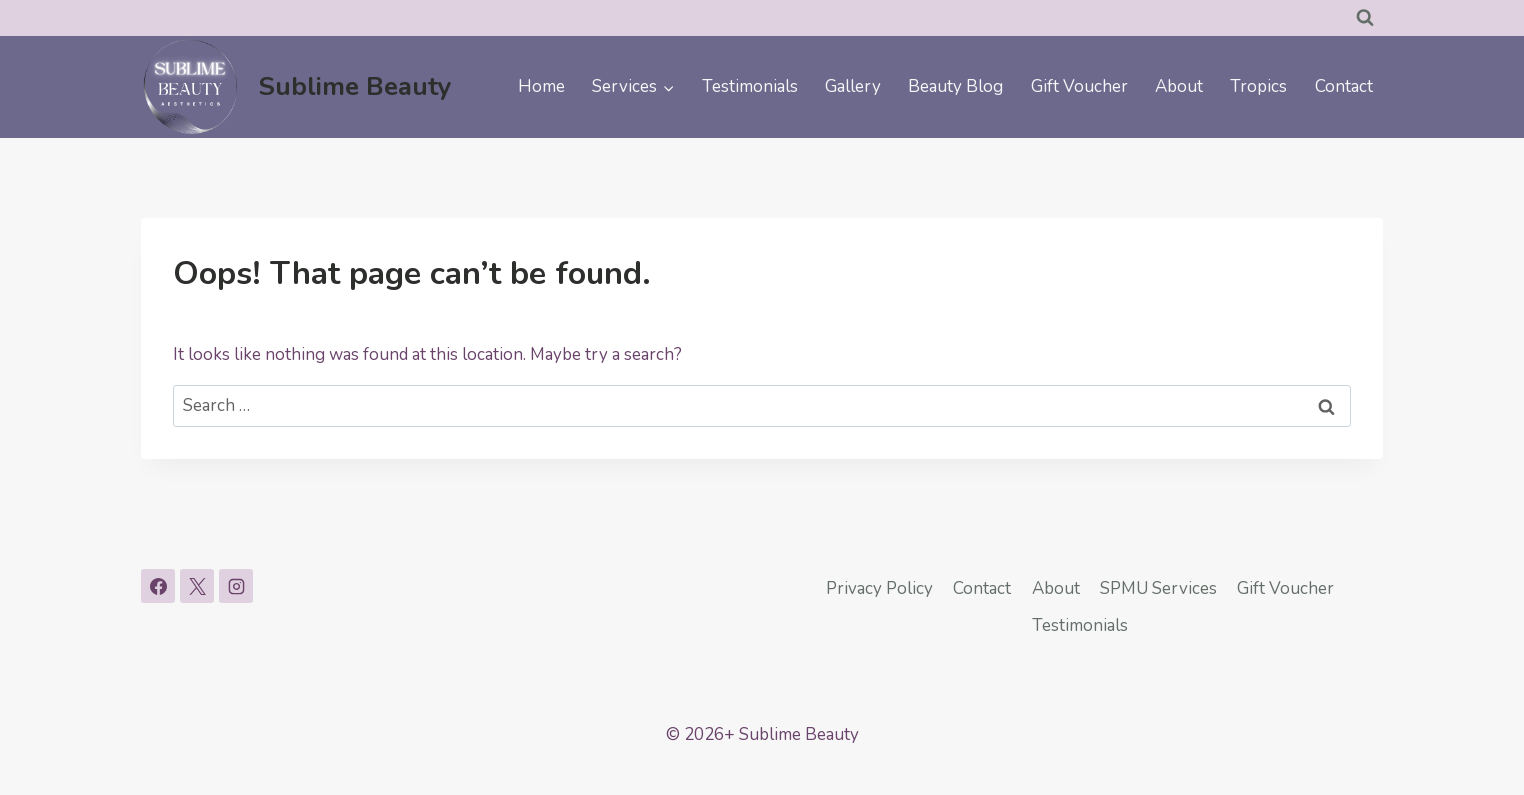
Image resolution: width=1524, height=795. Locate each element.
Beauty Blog (955, 86)
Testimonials (750, 86)
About (1179, 86)
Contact (1344, 86)
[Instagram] (236, 586)
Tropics (1258, 86)
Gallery (853, 86)
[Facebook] (158, 586)
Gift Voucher (1079, 86)
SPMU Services (1158, 588)
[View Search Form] (1365, 18)
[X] (197, 586)
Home (541, 86)
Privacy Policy (879, 588)
